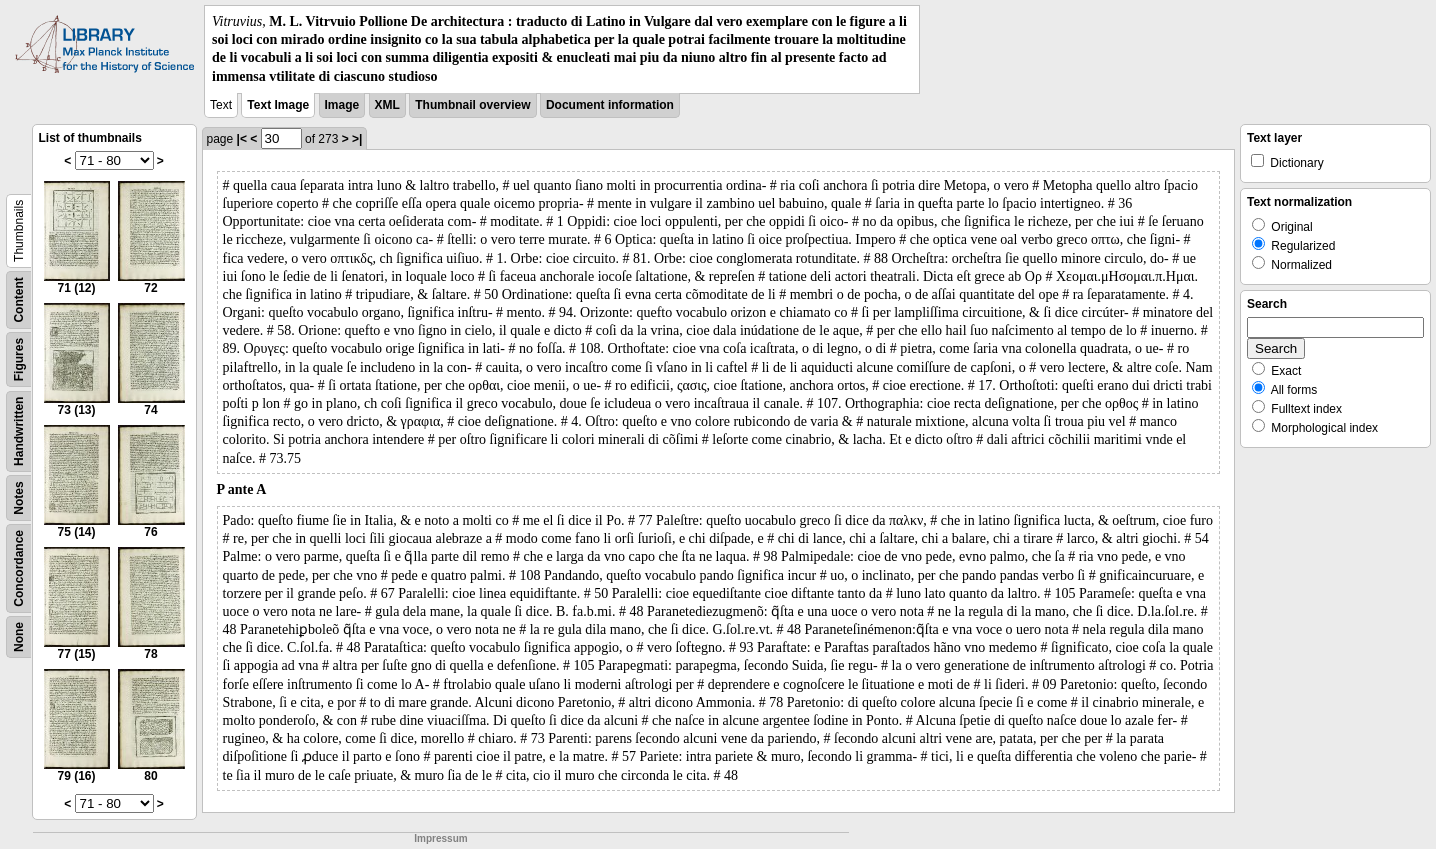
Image (342, 105)
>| (357, 139)
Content (19, 299)
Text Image (278, 105)
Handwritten (19, 430)
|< (242, 139)
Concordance (19, 568)
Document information (610, 105)
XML (387, 105)
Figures (19, 359)
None (19, 637)
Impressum (440, 838)
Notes (19, 497)
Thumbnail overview (472, 105)
